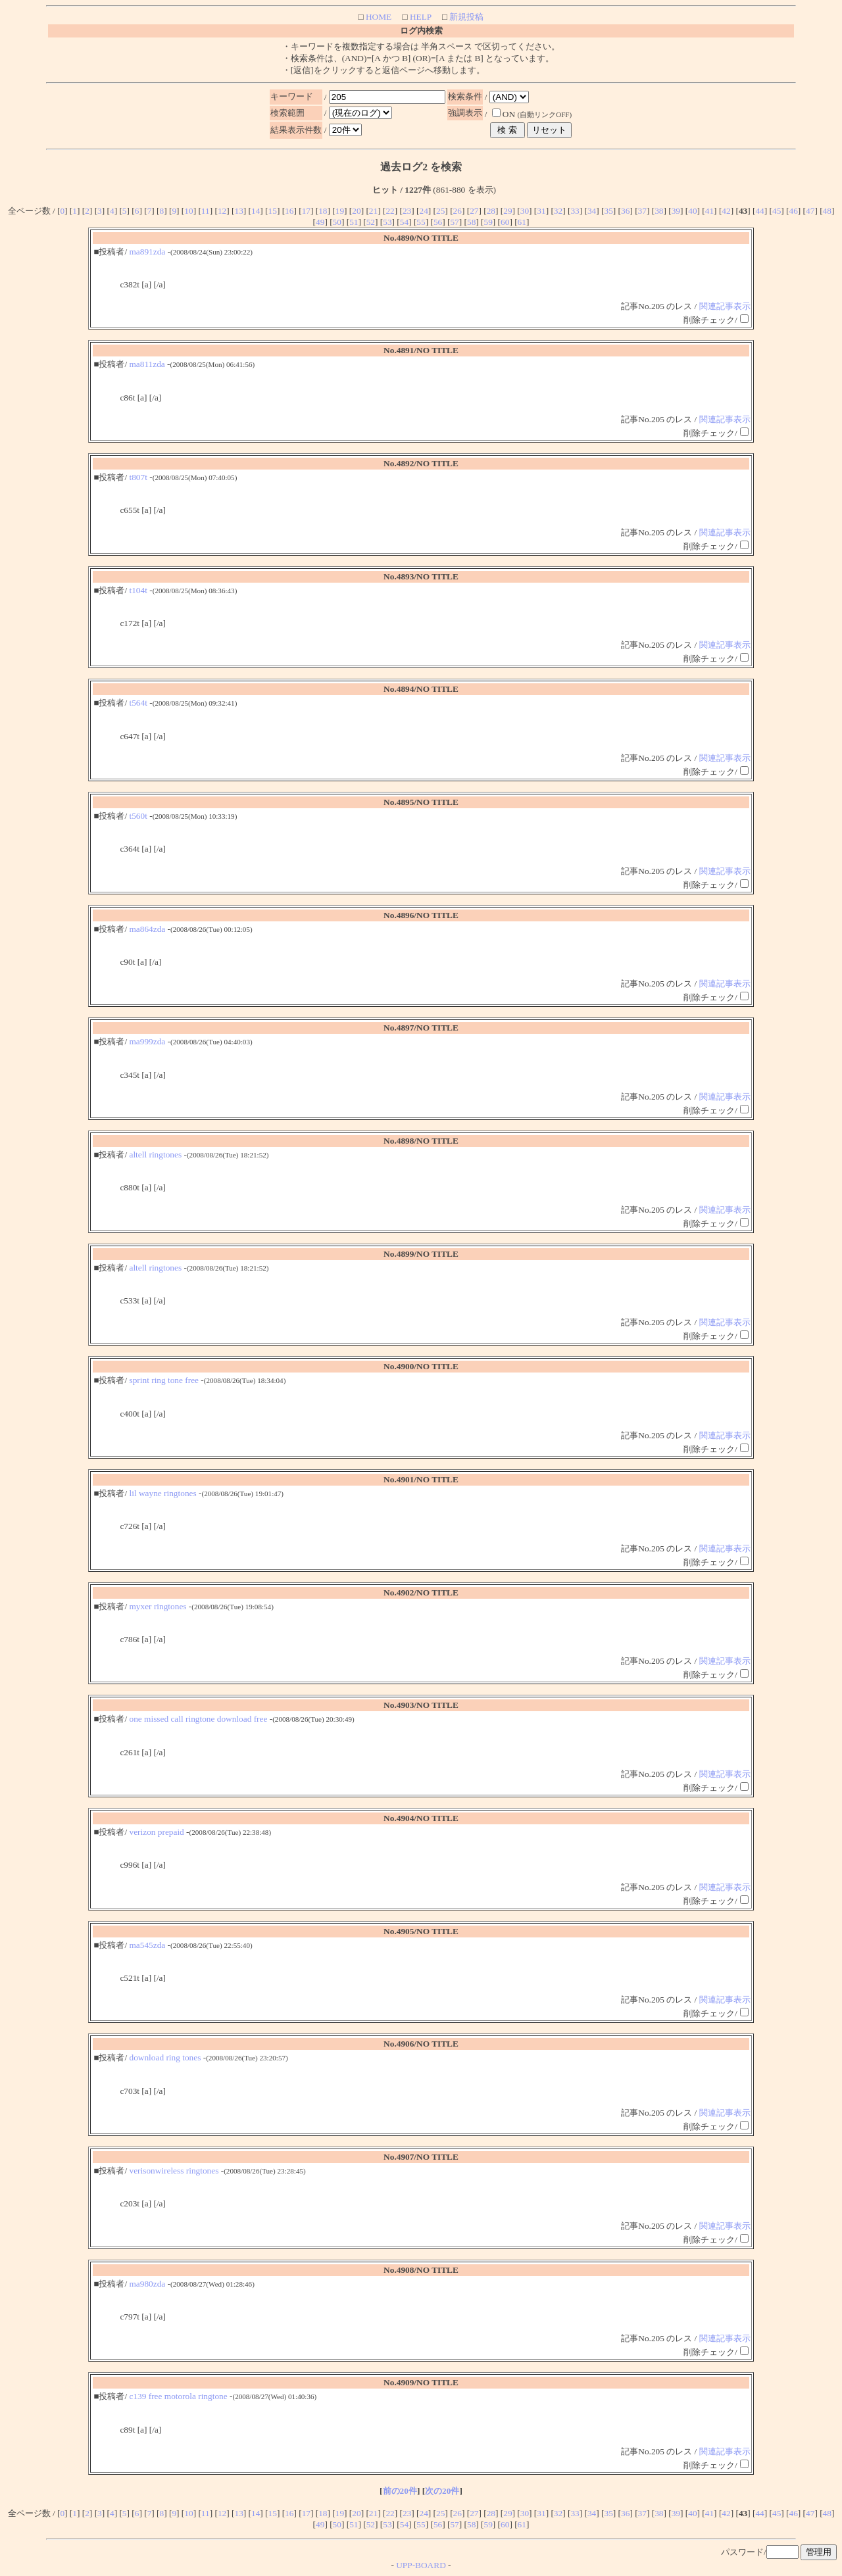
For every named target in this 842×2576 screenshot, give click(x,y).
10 (188, 211)
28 (491, 211)
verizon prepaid (157, 1832)
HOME (378, 17)
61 (522, 222)
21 (373, 211)
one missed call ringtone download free (199, 1719)
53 (387, 222)
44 (759, 211)
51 (353, 222)
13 (238, 211)
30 (524, 211)
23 (407, 211)
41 (709, 211)
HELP (420, 17)
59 (488, 222)
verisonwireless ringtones (174, 2170)
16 (289, 211)
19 (339, 211)
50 (337, 222)
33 (574, 211)
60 (505, 222)
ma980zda (148, 2284)
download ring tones (165, 2057)
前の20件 (400, 2491)
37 (642, 211)
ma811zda (147, 364)
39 (676, 211)
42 (726, 211)
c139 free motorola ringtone (179, 2396)
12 (222, 211)
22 (389, 211)
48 (827, 211)
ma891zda (148, 251)
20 (356, 211)
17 (306, 211)
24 (423, 211)
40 (692, 211)
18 (322, 211)
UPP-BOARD (421, 2565)
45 (776, 211)
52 (370, 222)
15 (272, 211)
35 (609, 211)
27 (474, 211)
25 (440, 211)
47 (810, 211)
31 (541, 211)
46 (793, 211)
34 (591, 211)
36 (625, 211)
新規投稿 (465, 17)
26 (457, 211)
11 (205, 211)
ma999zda (148, 1041)
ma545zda (148, 1945)
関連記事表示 (725, 306)
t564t (138, 703)
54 (404, 222)
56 (437, 222)
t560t (138, 816)
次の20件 (442, 2491)
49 (320, 222)
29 (507, 211)
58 (471, 222)
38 (659, 211)
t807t (138, 477)
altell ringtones (156, 1154)
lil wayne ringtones (163, 1493)
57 (454, 222)
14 (255, 211)
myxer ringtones (158, 1606)
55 (420, 222)
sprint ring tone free (164, 1380)
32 (558, 211)
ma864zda (148, 929)
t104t (138, 590)
